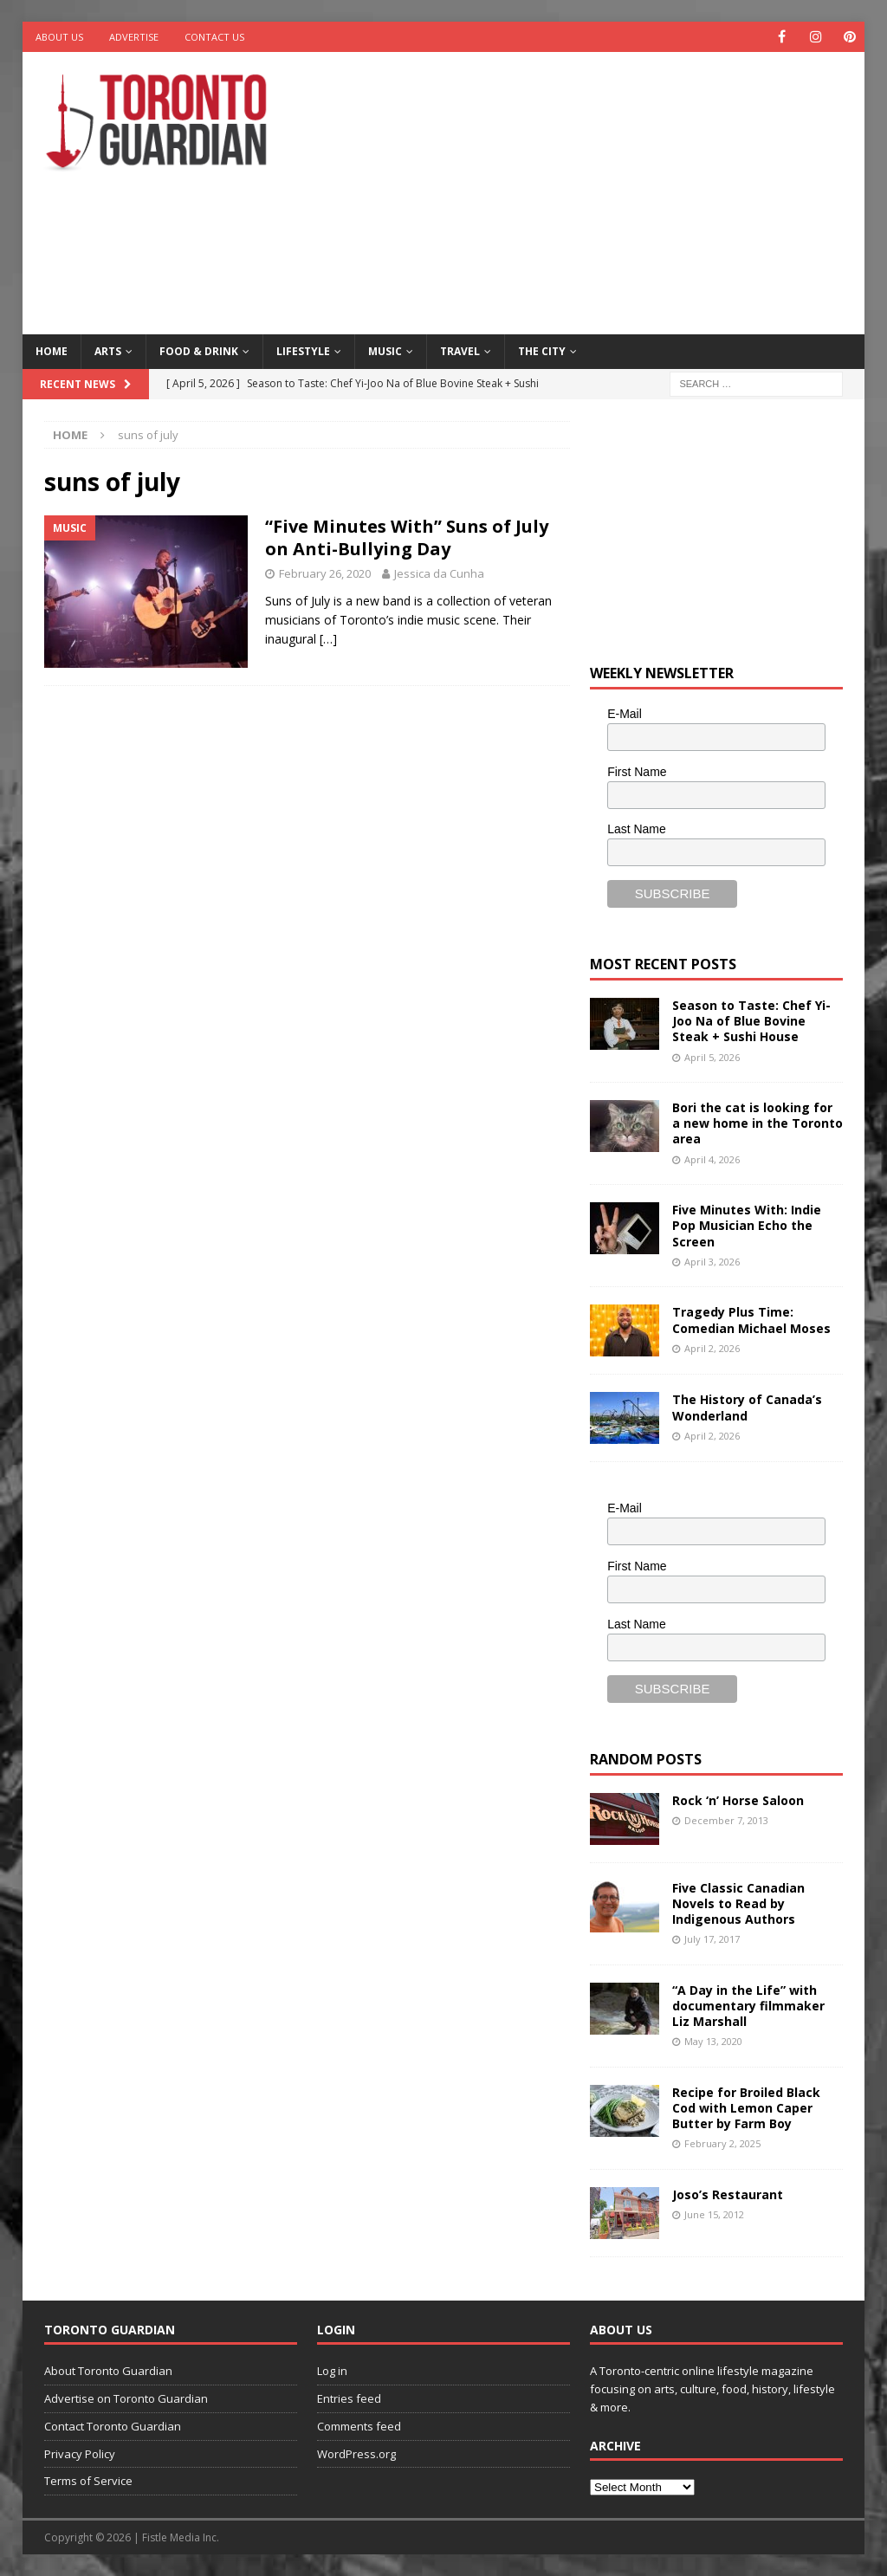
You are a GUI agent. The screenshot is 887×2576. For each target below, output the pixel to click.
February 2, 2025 (722, 2143)
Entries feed (349, 2398)
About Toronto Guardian (108, 2371)
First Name (636, 772)
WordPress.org (356, 2454)
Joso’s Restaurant (727, 2194)
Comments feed (359, 2426)
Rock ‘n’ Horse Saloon (738, 1800)
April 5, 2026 (712, 1057)
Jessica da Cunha (439, 573)
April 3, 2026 (712, 1261)
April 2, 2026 (712, 1348)
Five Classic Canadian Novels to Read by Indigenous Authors (738, 1903)
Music (385, 351)
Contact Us (214, 36)
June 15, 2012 (714, 2214)
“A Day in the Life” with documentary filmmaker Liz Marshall (748, 2005)
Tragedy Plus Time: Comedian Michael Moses (751, 1320)
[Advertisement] (598, 190)
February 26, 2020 (325, 573)
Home (52, 351)
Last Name (636, 829)
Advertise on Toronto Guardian (126, 2398)
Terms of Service (88, 2481)
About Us (59, 36)
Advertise (134, 36)
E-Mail (624, 714)
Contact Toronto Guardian (112, 2426)
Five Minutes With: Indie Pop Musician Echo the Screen (746, 1225)
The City (542, 351)
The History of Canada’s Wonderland (747, 1407)
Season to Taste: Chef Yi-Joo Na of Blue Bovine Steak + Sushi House (751, 1021)
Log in (332, 2371)
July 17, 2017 (712, 1938)
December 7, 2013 (726, 1820)
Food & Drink (198, 351)
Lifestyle (303, 351)
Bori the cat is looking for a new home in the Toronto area (757, 1123)
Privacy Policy (79, 2454)
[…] (328, 639)
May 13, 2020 (713, 2041)
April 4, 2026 (712, 1159)
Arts (107, 351)
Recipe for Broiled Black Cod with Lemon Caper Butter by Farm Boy (746, 2108)
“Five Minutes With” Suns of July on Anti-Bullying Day (406, 537)
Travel (460, 351)
